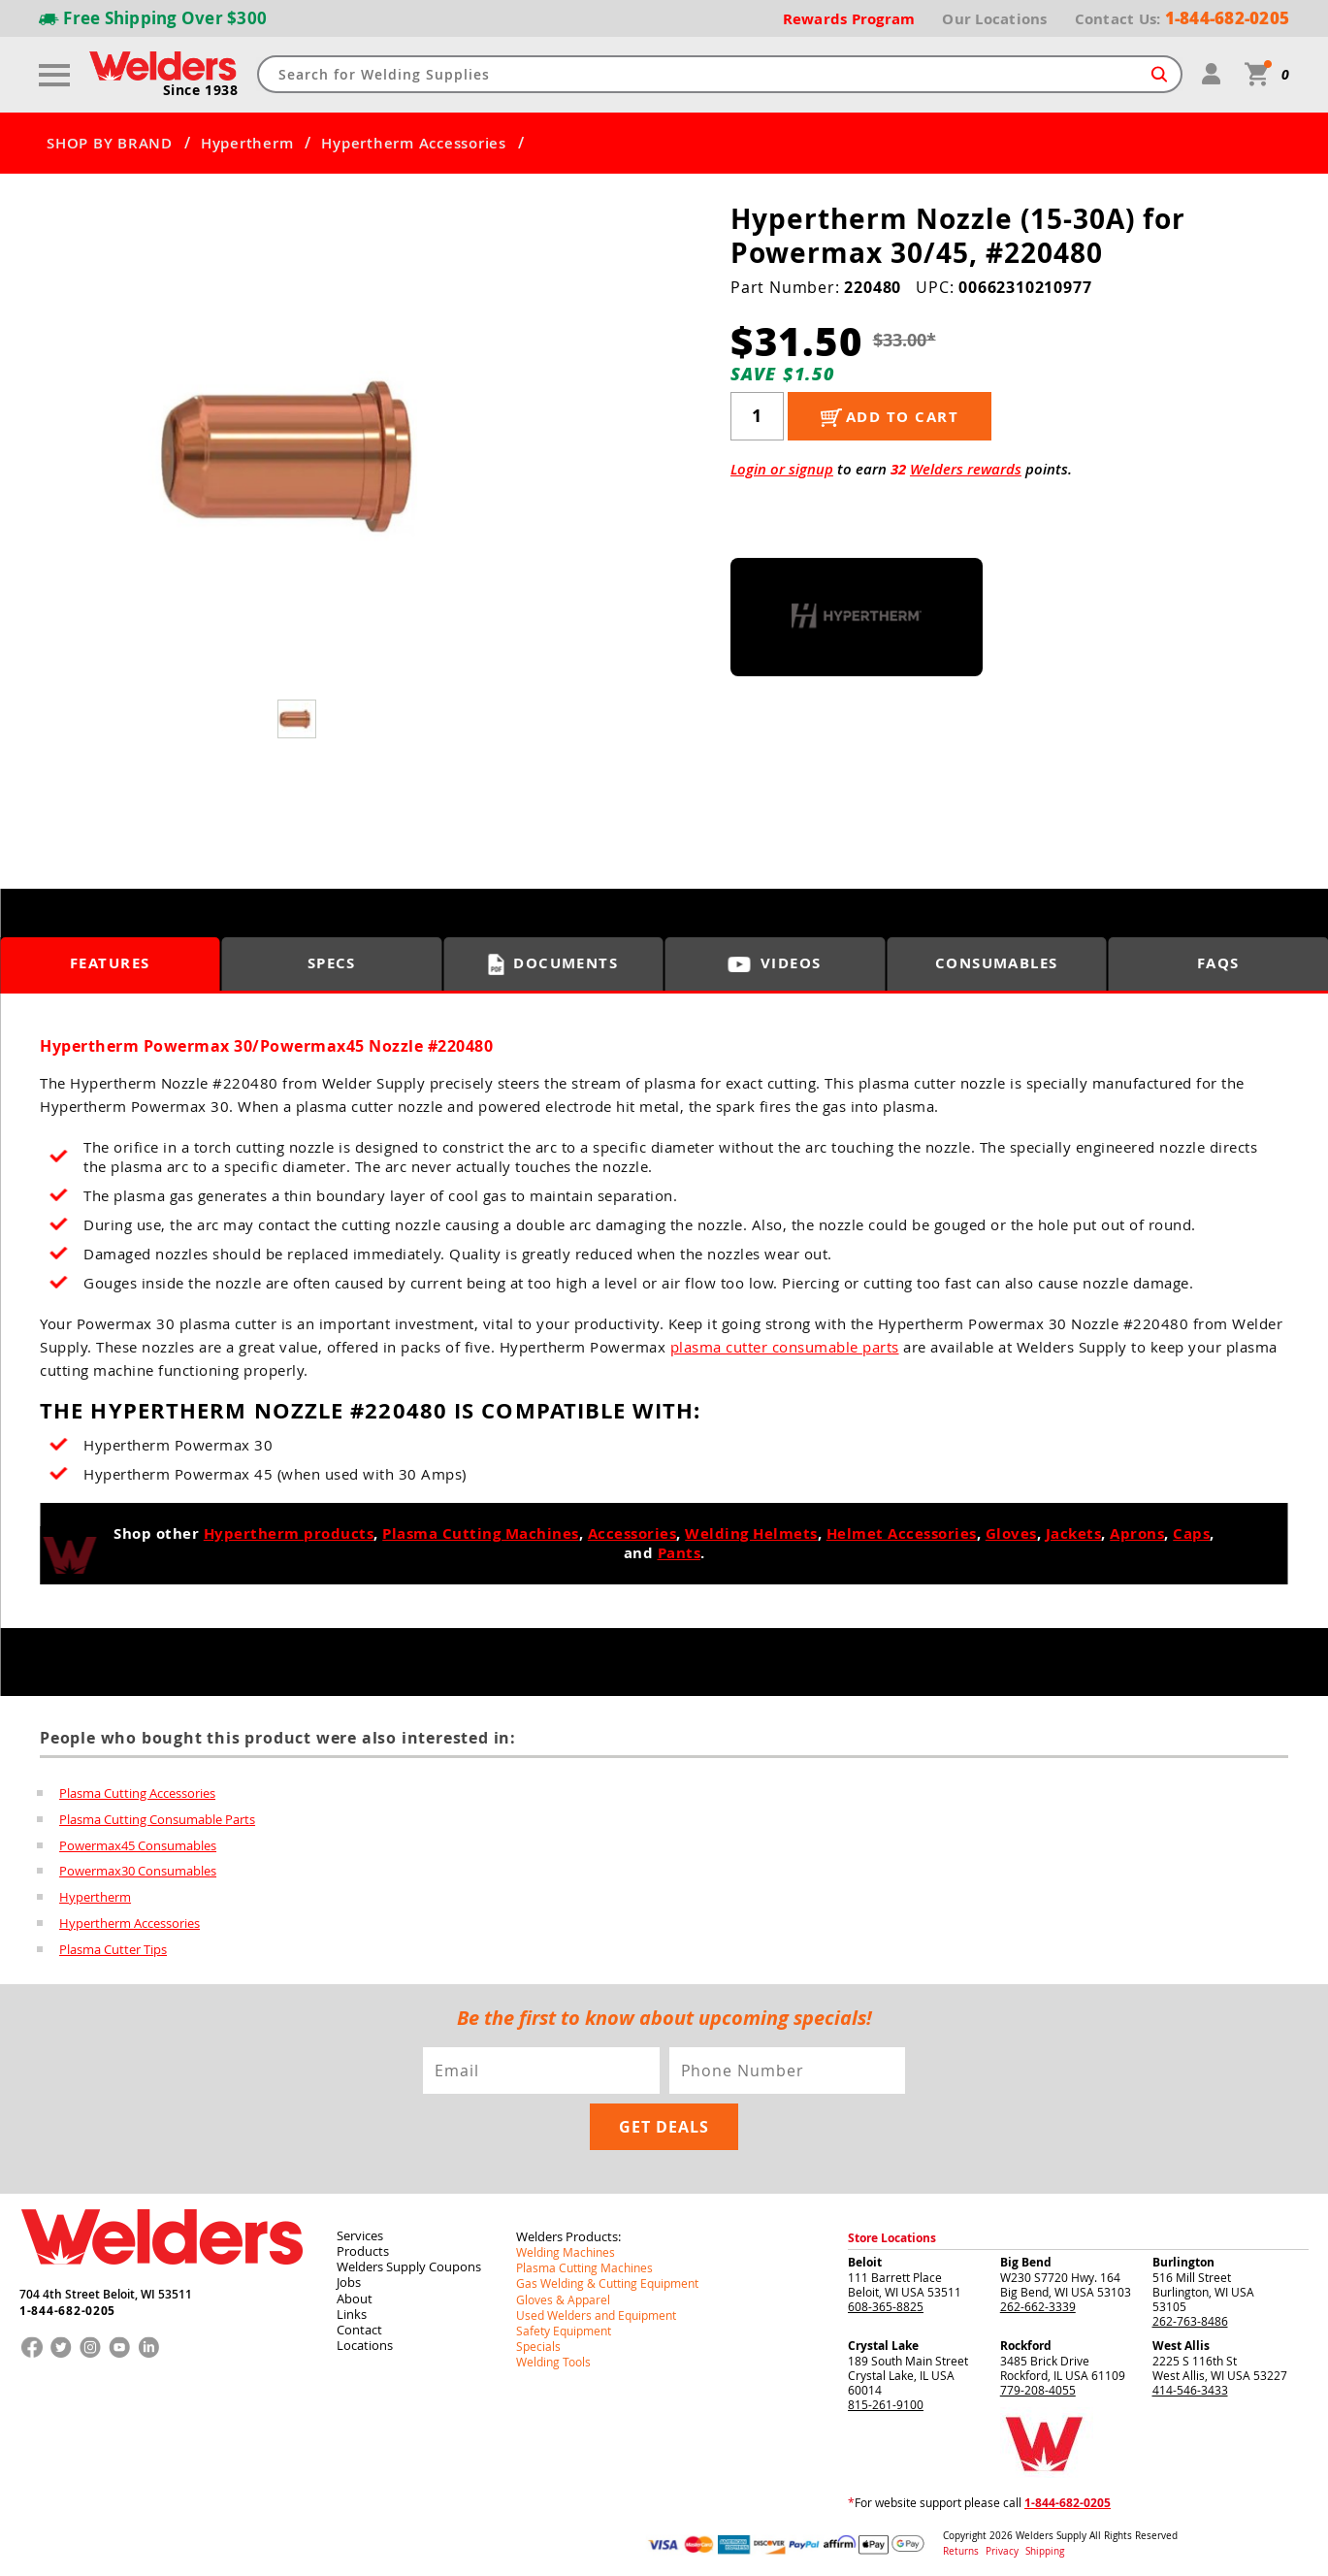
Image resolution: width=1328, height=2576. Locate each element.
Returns (961, 2545)
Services (360, 2229)
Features (110, 963)
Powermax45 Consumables (137, 1842)
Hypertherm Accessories (413, 142)
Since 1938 (201, 89)
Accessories (632, 1532)
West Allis (1181, 2339)
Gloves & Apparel (563, 2292)
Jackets (1074, 1532)
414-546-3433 (1190, 2384)
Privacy (1003, 2545)
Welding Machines (565, 2246)
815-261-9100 (885, 2398)
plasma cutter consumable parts (784, 1345)
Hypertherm (247, 142)
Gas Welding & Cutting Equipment (607, 2277)
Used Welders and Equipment (596, 2308)
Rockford (1026, 2339)
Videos (775, 963)
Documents (553, 963)
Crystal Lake (883, 2339)
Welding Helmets (751, 1532)
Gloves (1011, 1532)
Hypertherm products (289, 1532)
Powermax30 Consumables (137, 1867)
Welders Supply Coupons (409, 2260)
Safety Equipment (563, 2323)
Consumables (997, 963)
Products (363, 2245)
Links (352, 2307)
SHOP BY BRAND (110, 142)
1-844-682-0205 (67, 2304)
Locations (365, 2338)
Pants (679, 1552)
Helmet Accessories (901, 1532)
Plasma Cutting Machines (480, 1532)
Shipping (1043, 2545)
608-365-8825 (885, 2300)
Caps (1191, 1532)
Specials (538, 2339)
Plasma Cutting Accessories (137, 1792)
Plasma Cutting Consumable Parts (157, 1817)
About (354, 2291)
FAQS (1218, 963)
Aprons (1137, 1532)
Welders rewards (965, 468)
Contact (359, 2322)
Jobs (349, 2276)
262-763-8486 (1190, 2315)
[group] (299, 455)
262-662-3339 (1038, 2300)
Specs (332, 963)
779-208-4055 (1038, 2384)
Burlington (1183, 2256)
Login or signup (781, 468)
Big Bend (1026, 2256)
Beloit (865, 2256)
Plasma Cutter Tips (113, 1943)
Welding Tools (553, 2355)
